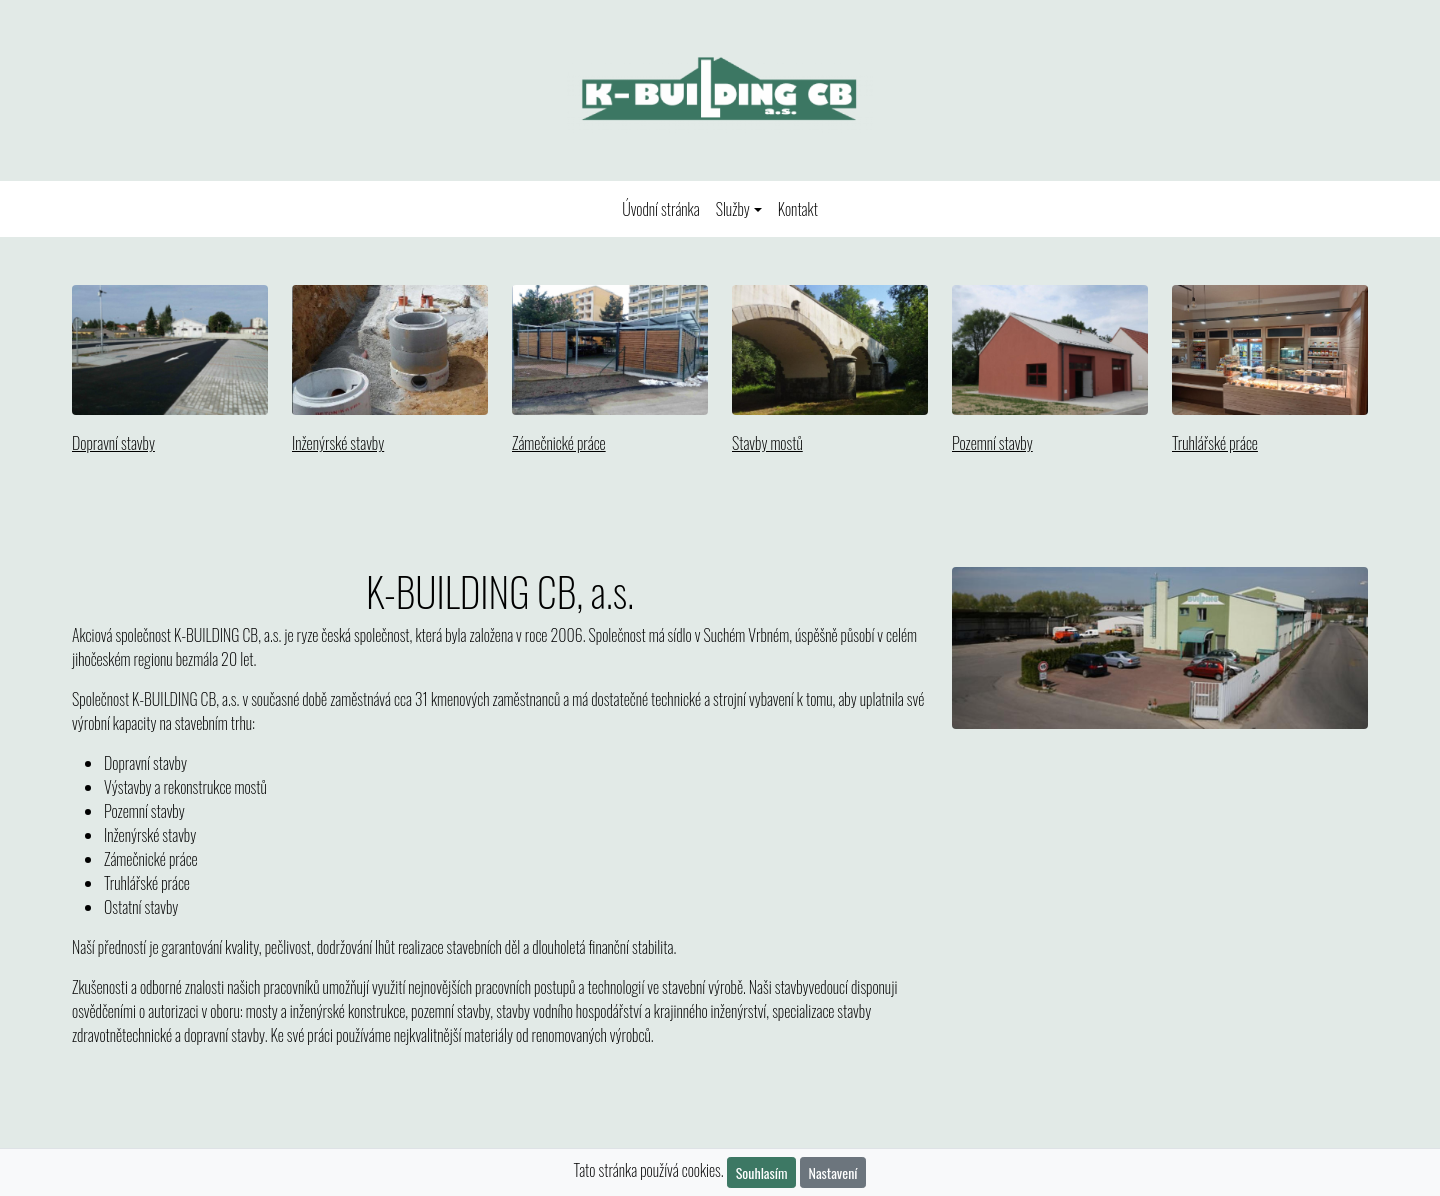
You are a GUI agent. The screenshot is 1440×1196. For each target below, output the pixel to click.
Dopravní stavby (113, 443)
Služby (733, 209)
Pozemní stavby (992, 443)
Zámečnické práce (559, 443)
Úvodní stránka (665, 208)
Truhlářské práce (1215, 443)
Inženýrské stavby (338, 443)
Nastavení (833, 1172)
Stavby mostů (767, 443)
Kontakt (798, 209)
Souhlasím (762, 1172)
